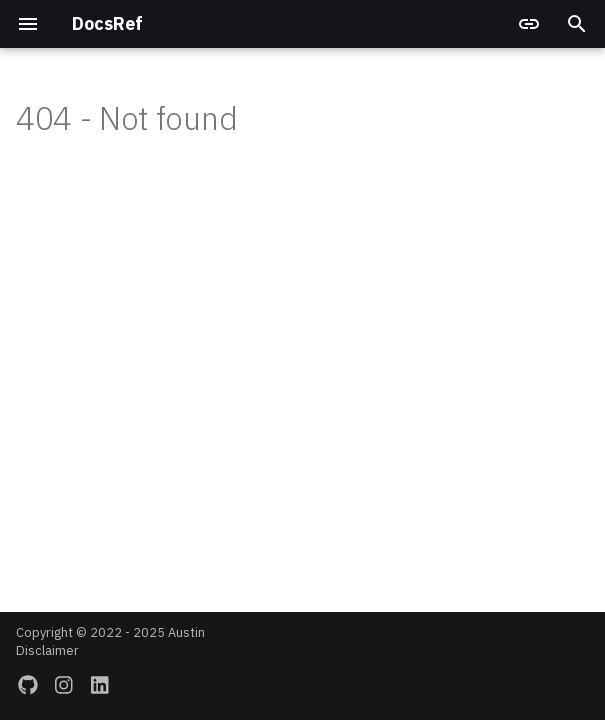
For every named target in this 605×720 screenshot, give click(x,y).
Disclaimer (47, 650)
